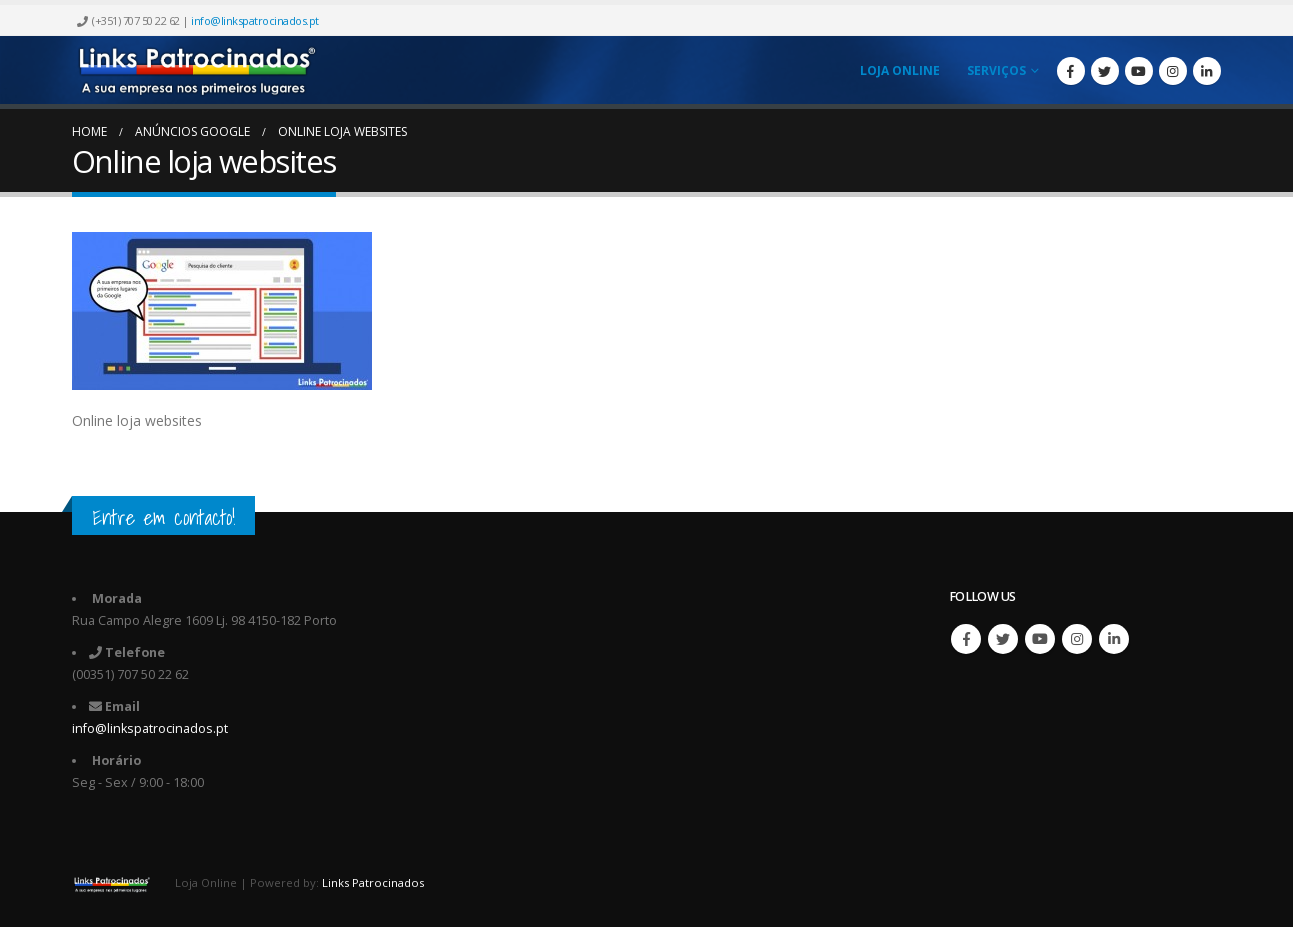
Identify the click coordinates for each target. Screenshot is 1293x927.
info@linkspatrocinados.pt (255, 20)
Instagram (1077, 639)
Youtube (1040, 639)
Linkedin (1114, 639)
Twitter (1003, 639)
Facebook (966, 639)
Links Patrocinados (373, 882)
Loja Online (900, 70)
